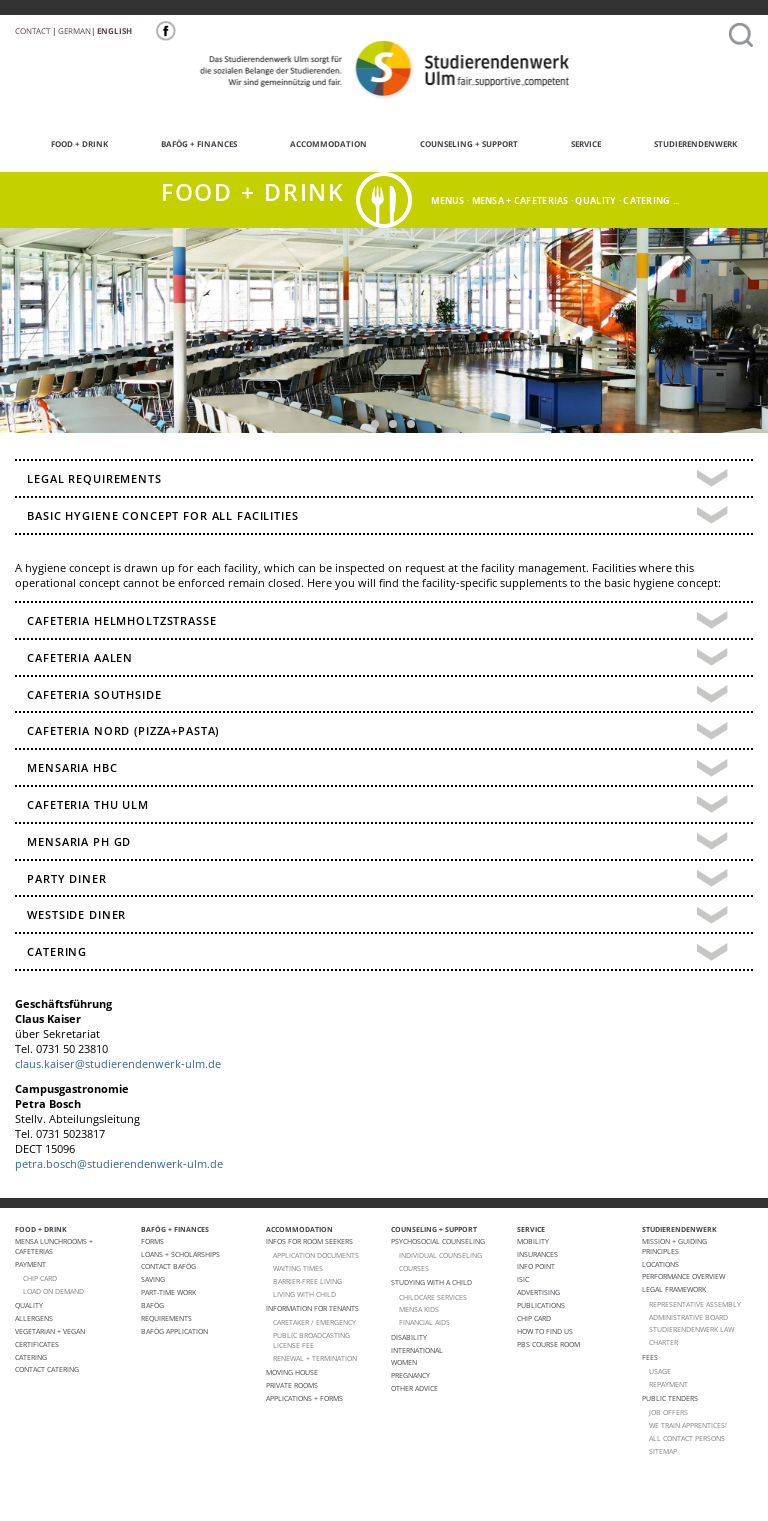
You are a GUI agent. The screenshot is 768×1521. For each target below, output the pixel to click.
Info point (536, 1266)
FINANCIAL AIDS (424, 1322)
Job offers (668, 1412)
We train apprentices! (688, 1425)
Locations (660, 1264)
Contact (32, 30)
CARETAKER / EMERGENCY (314, 1322)
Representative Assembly (695, 1304)
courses (414, 1268)
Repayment (668, 1384)
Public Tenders (670, 1398)
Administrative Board (688, 1317)
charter (663, 1342)
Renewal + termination (315, 1358)
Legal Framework (674, 1289)
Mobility (533, 1241)
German (74, 30)
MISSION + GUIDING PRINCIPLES (674, 1246)
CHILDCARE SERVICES (433, 1297)
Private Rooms (292, 1385)
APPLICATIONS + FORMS (304, 1398)
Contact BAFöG (168, 1266)
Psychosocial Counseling (438, 1241)
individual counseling (440, 1255)
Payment (30, 1264)
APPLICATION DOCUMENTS (316, 1255)
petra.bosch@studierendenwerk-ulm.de (119, 1164)
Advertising (538, 1292)
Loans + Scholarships (180, 1254)
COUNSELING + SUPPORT (455, 142)
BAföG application (174, 1331)
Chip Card (534, 1318)
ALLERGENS (34, 1318)
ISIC (523, 1279)
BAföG (152, 1305)
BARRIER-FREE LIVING (307, 1281)
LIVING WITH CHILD (304, 1294)
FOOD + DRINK (66, 142)
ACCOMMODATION (315, 142)
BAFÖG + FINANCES (185, 142)
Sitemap (663, 1451)
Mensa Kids (419, 1309)
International (417, 1350)
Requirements (166, 1318)
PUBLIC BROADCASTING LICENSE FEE (311, 1340)
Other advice (414, 1388)
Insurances (537, 1254)
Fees (650, 1357)
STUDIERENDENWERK (682, 142)
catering (646, 200)
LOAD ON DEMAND (53, 1291)
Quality (29, 1305)
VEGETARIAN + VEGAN (50, 1331)
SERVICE (572, 142)
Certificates (37, 1344)
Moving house (292, 1372)
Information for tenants (312, 1308)
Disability (409, 1337)
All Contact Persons (687, 1438)
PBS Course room (548, 1344)
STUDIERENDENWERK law (691, 1329)
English (114, 30)
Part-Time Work (168, 1292)
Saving (153, 1279)
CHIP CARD (40, 1278)
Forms (152, 1241)
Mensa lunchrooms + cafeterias (54, 1246)
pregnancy (410, 1375)
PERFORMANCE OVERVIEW (683, 1276)
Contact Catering (47, 1369)
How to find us (545, 1331)
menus (447, 200)
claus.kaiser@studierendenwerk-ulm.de (118, 1064)
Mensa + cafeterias (520, 200)
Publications (541, 1305)
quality (595, 200)
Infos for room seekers (309, 1241)
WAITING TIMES (298, 1268)
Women (404, 1362)
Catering (31, 1357)
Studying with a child (431, 1282)
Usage (660, 1371)
